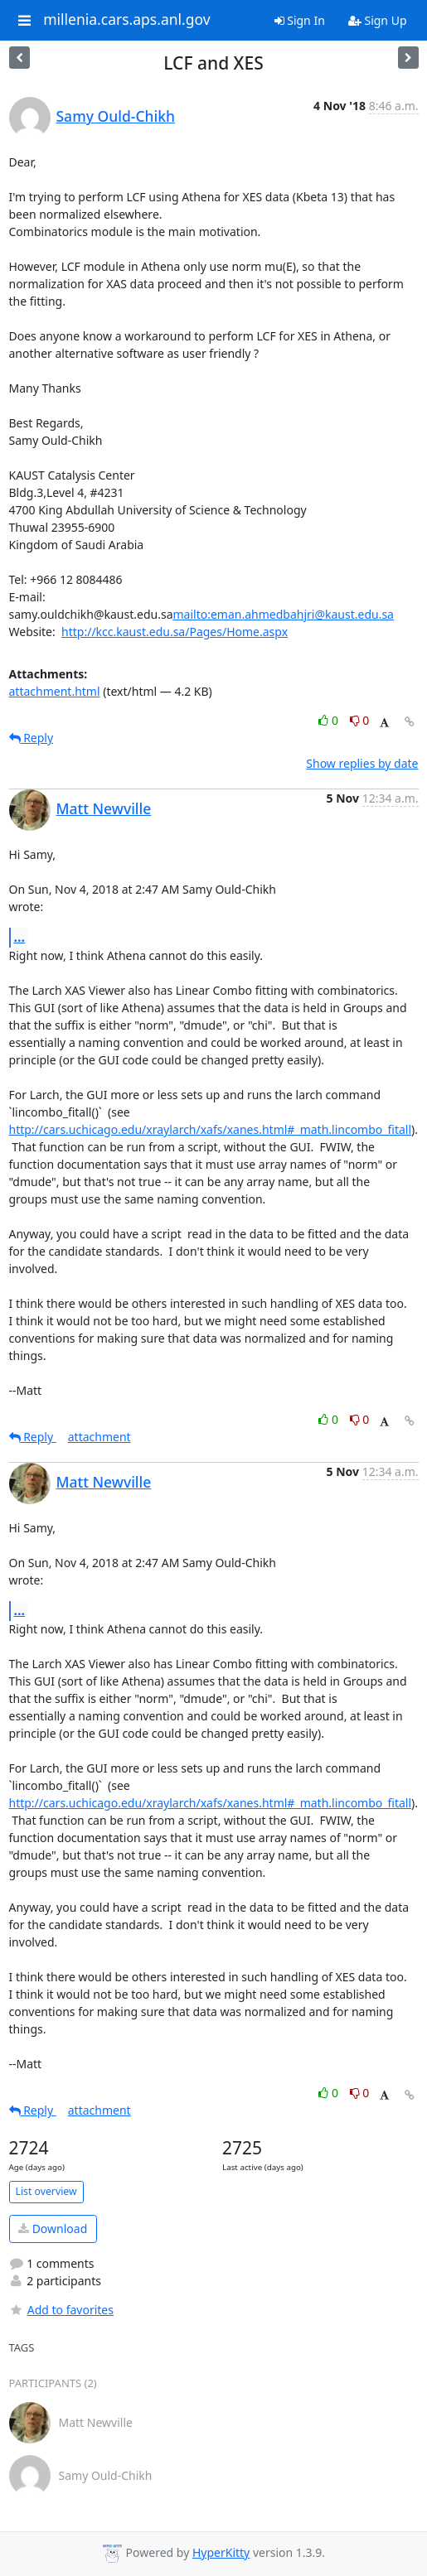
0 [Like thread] (329, 720)
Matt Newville (104, 808)
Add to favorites (61, 2310)
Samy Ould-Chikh (115, 116)
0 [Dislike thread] (360, 720)
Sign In (299, 20)
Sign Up (377, 20)
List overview (46, 2191)
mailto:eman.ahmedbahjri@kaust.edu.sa (283, 614)
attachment (99, 1437)
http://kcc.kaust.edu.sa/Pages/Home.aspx (174, 631)
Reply (31, 737)
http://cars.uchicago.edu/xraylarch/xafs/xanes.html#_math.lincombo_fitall (210, 1129)
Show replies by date (362, 763)
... (20, 937)
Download (52, 2228)
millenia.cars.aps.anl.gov (127, 20)
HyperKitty (221, 2552)
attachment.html (54, 691)
